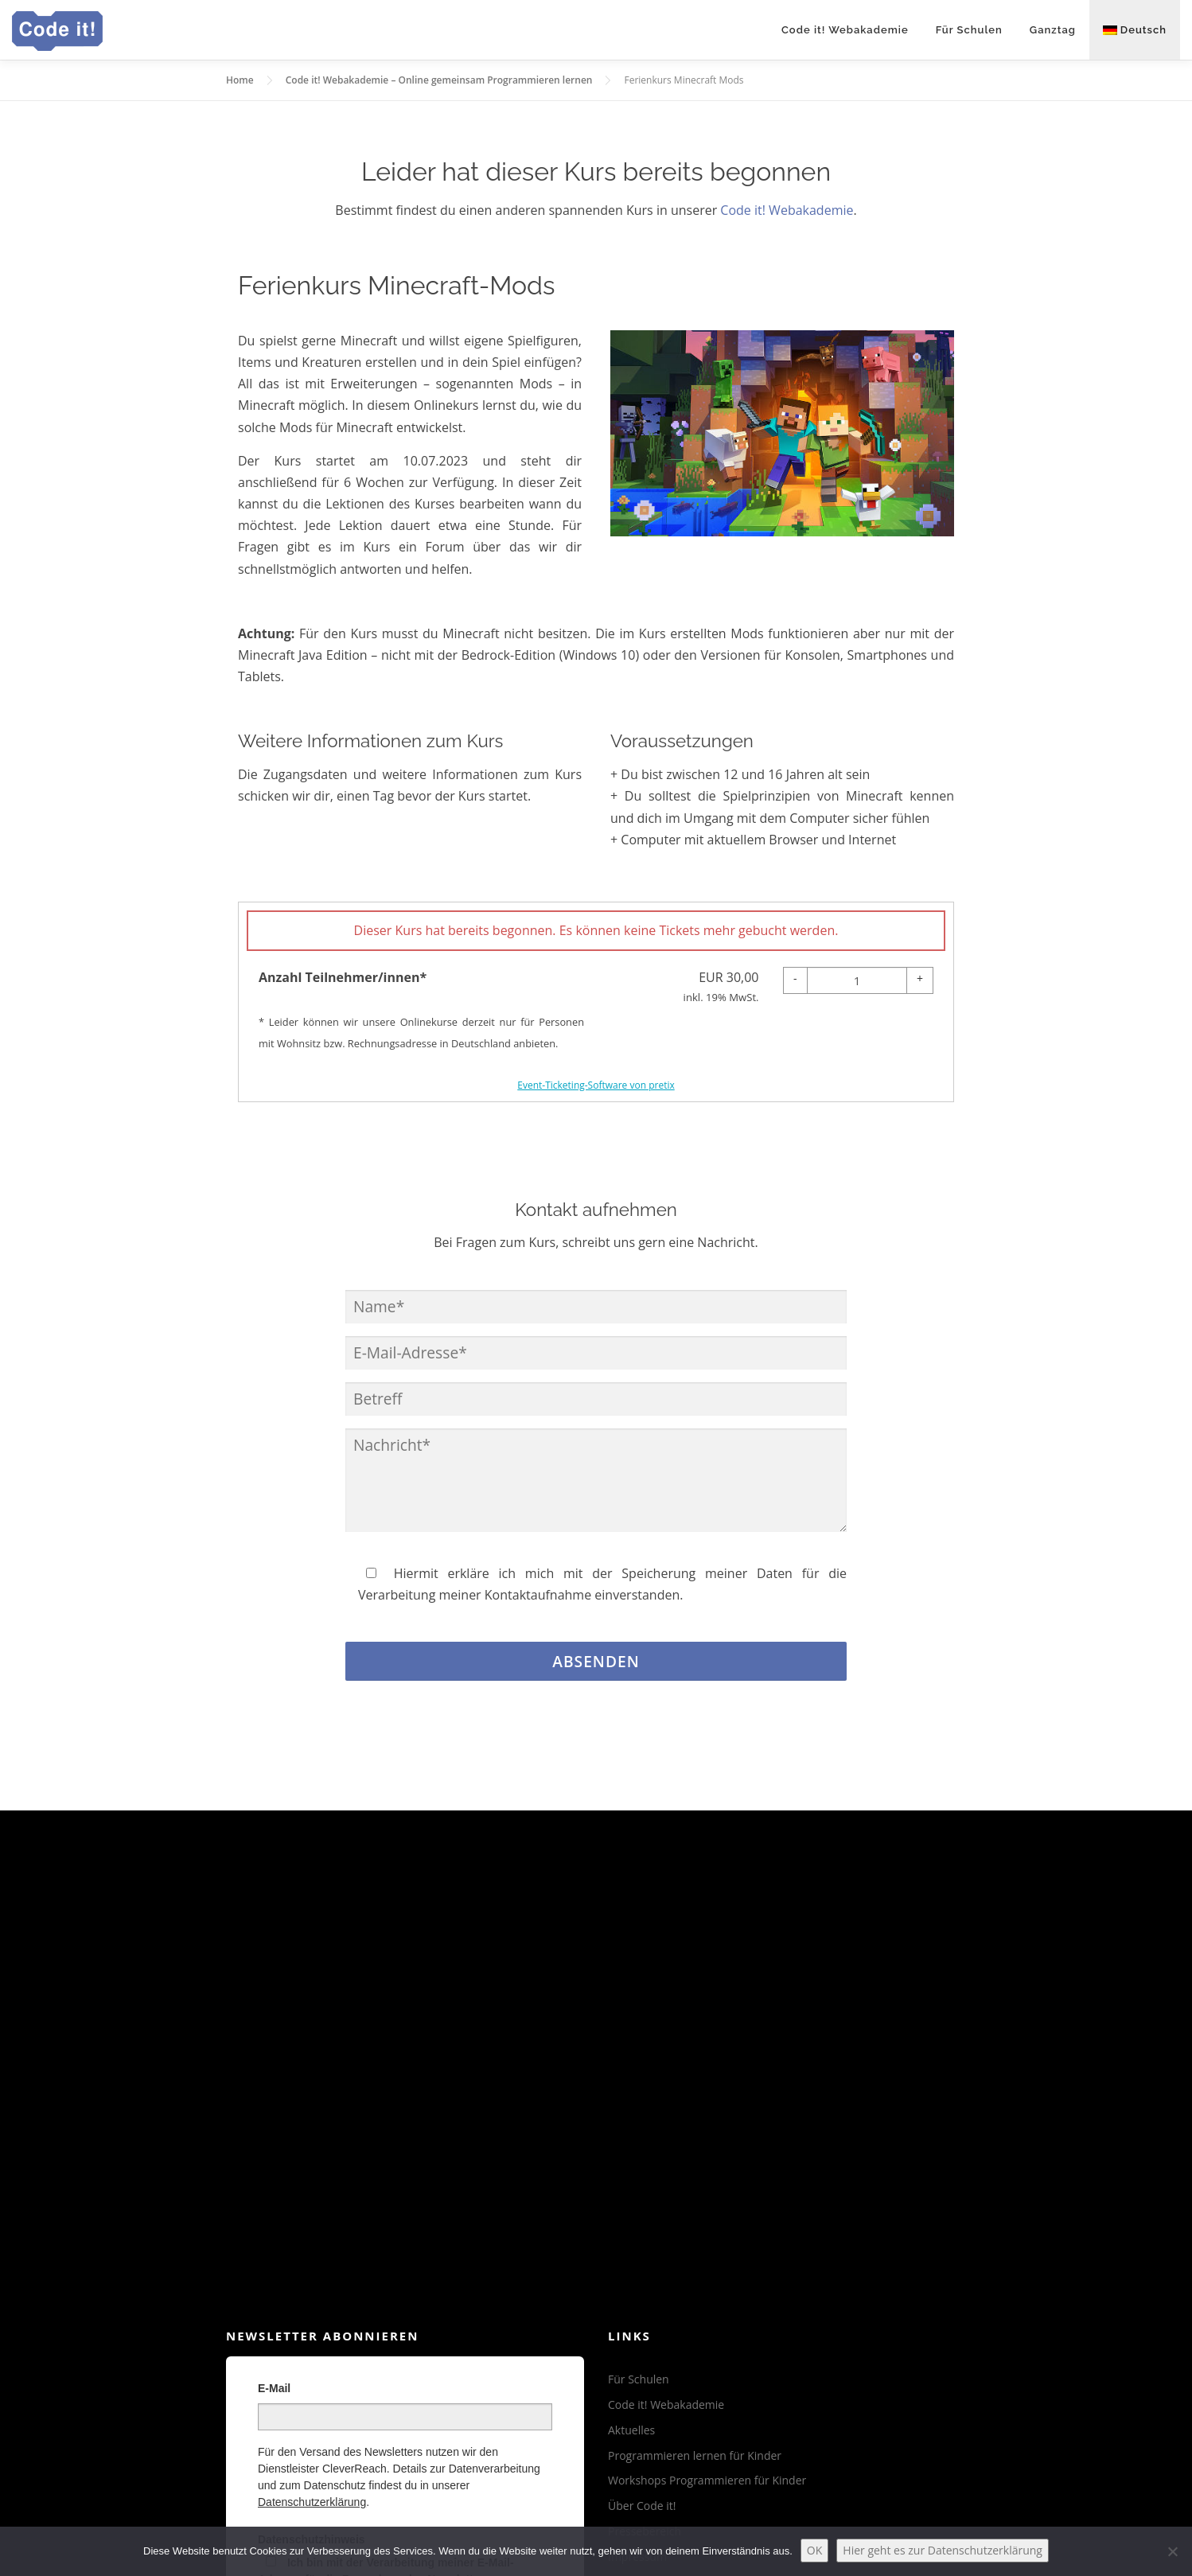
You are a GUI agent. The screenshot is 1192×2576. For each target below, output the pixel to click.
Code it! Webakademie (845, 30)
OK (814, 2550)
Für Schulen (969, 30)
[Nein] (1172, 2551)
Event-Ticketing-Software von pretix (595, 1085)
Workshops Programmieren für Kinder (707, 2480)
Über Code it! (642, 2505)
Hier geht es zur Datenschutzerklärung (942, 2550)
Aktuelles (631, 2430)
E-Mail (274, 2388)
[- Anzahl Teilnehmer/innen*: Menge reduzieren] (795, 980)
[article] (596, 1002)
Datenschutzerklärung (312, 2502)
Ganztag (1053, 30)
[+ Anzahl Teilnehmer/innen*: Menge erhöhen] (919, 980)
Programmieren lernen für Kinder (694, 2455)
